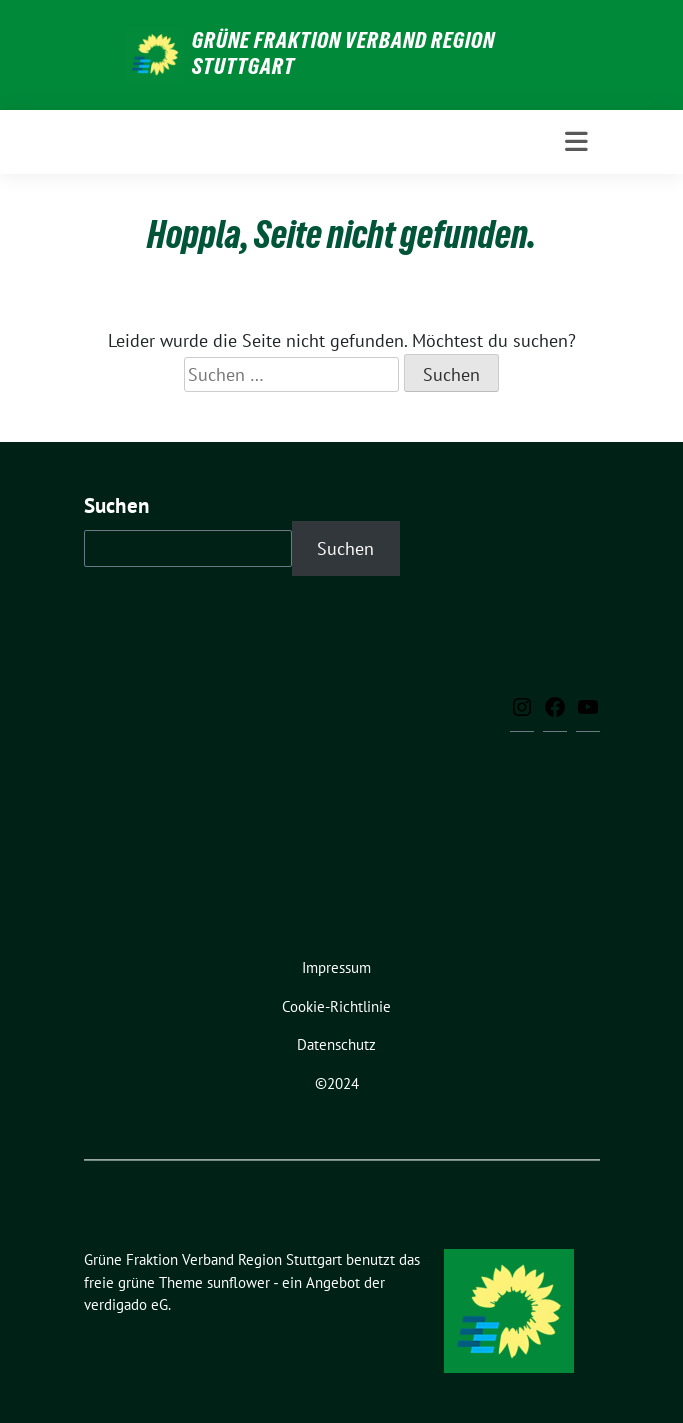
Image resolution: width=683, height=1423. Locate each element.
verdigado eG (126, 1304)
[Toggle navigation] (576, 142)
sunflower (238, 1282)
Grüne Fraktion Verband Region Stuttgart (343, 53)
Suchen (117, 505)
